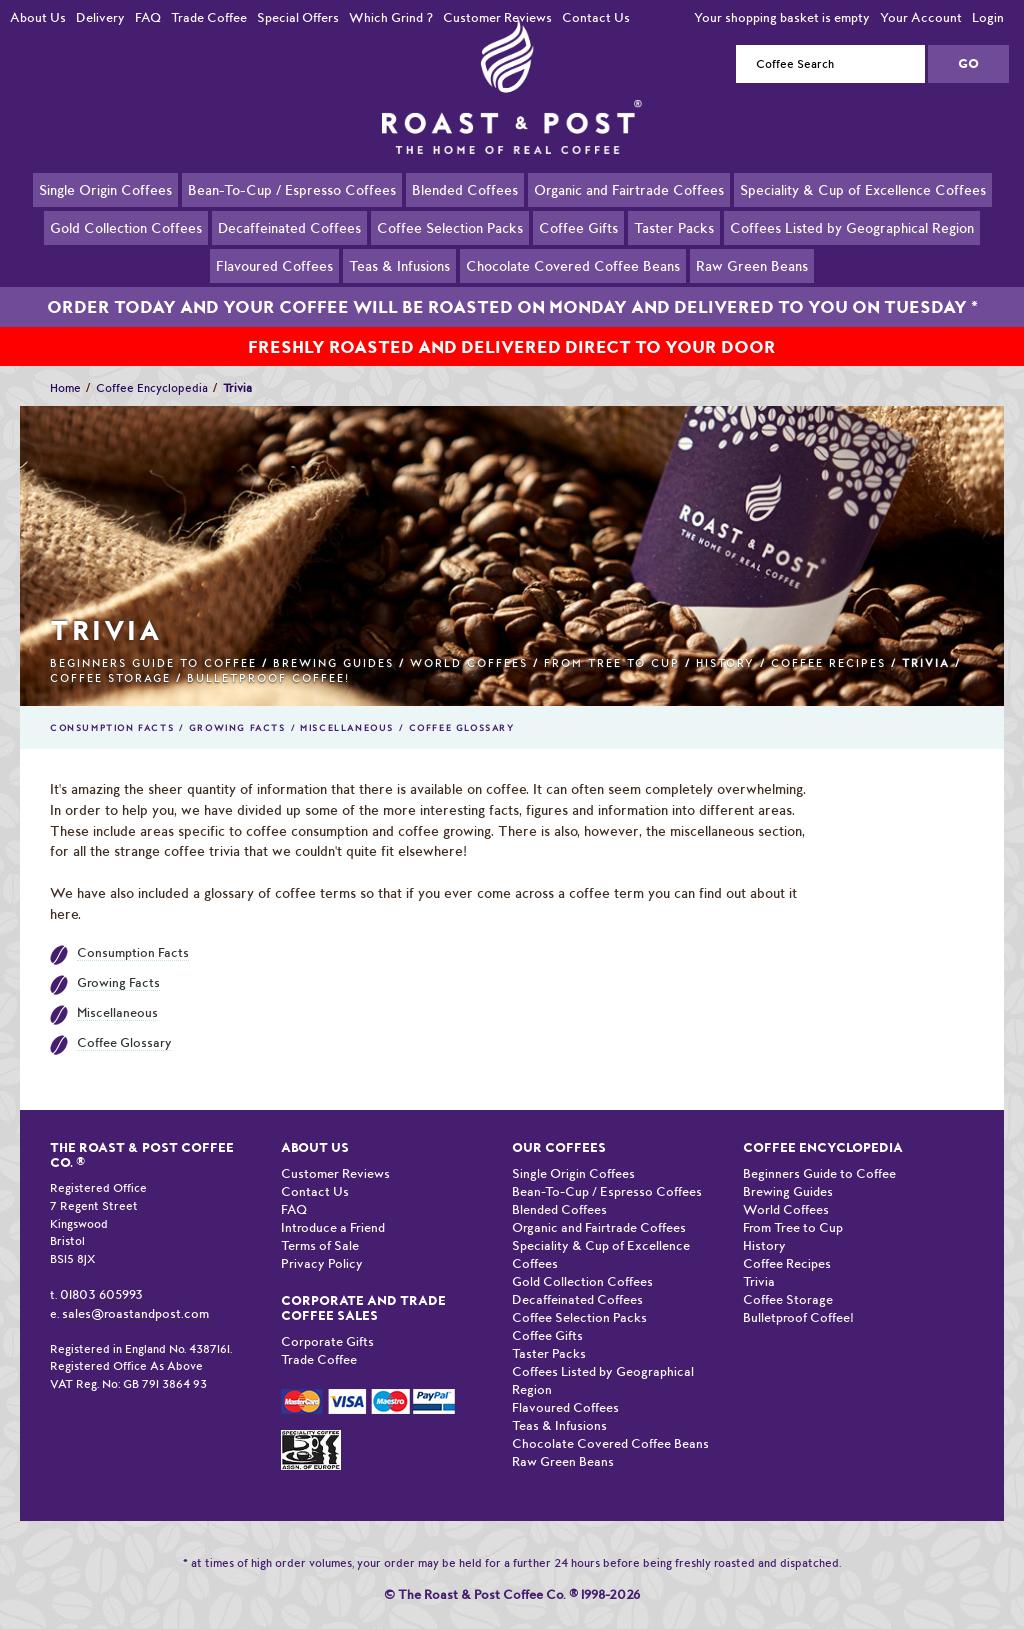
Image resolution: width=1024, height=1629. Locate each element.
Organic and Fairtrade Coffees (629, 189)
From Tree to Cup (612, 640)
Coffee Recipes (828, 640)
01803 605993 (101, 1271)
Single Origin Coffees (105, 189)
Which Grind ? (391, 17)
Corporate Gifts (327, 1318)
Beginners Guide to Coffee (153, 640)
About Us (38, 17)
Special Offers (298, 17)
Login (988, 17)
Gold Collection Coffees (126, 227)
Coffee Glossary (462, 705)
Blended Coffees (465, 189)
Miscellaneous (347, 705)
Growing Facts (237, 705)
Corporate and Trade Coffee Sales (363, 1285)
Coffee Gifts (578, 227)
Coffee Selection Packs (450, 227)
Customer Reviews (497, 17)
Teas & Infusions (399, 265)
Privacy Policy (322, 1240)
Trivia (759, 1258)
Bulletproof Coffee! (268, 655)
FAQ (148, 17)
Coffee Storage (110, 655)
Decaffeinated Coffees (289, 227)
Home (65, 365)
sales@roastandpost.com (135, 1290)
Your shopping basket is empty (782, 17)
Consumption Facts (112, 705)
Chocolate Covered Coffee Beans (573, 265)
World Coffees (469, 640)
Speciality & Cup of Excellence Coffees (863, 189)
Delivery (100, 17)
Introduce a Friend (333, 1204)
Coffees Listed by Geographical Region (852, 227)
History (725, 640)
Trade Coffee (209, 17)
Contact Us (596, 17)
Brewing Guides (333, 640)
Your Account (921, 17)
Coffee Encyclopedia (152, 365)
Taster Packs (674, 227)
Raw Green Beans (752, 265)
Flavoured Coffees (274, 265)
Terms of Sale (320, 1222)
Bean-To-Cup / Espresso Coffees (292, 189)
